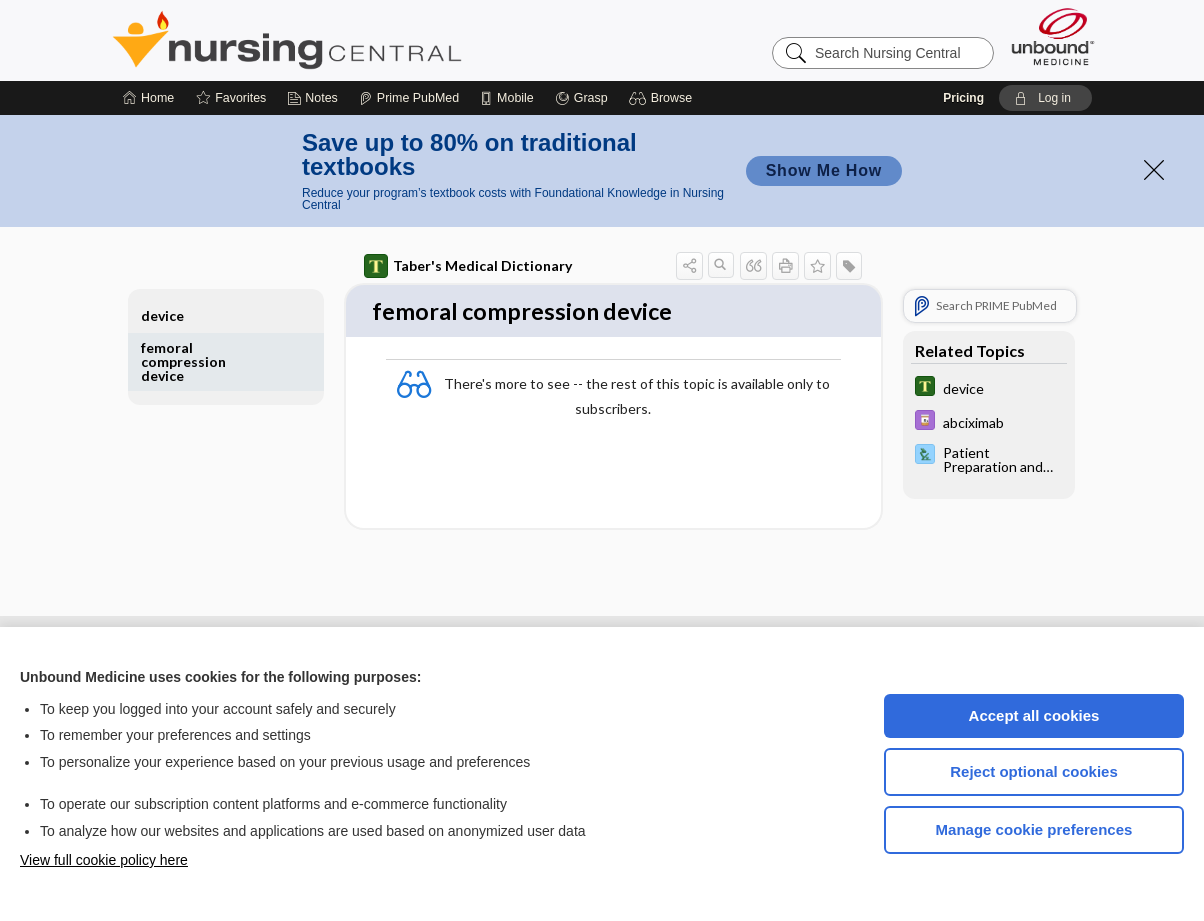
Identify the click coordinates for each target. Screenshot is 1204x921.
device (162, 315)
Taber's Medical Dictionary (468, 266)
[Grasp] (581, 98)
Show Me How (824, 170)
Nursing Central (362, 40)
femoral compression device (183, 361)
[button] (663, 98)
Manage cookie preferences (1034, 829)
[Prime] (409, 98)
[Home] (148, 98)
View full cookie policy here (104, 860)
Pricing (963, 98)
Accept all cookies (1034, 715)
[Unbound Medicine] (1053, 36)
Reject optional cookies (1034, 771)
